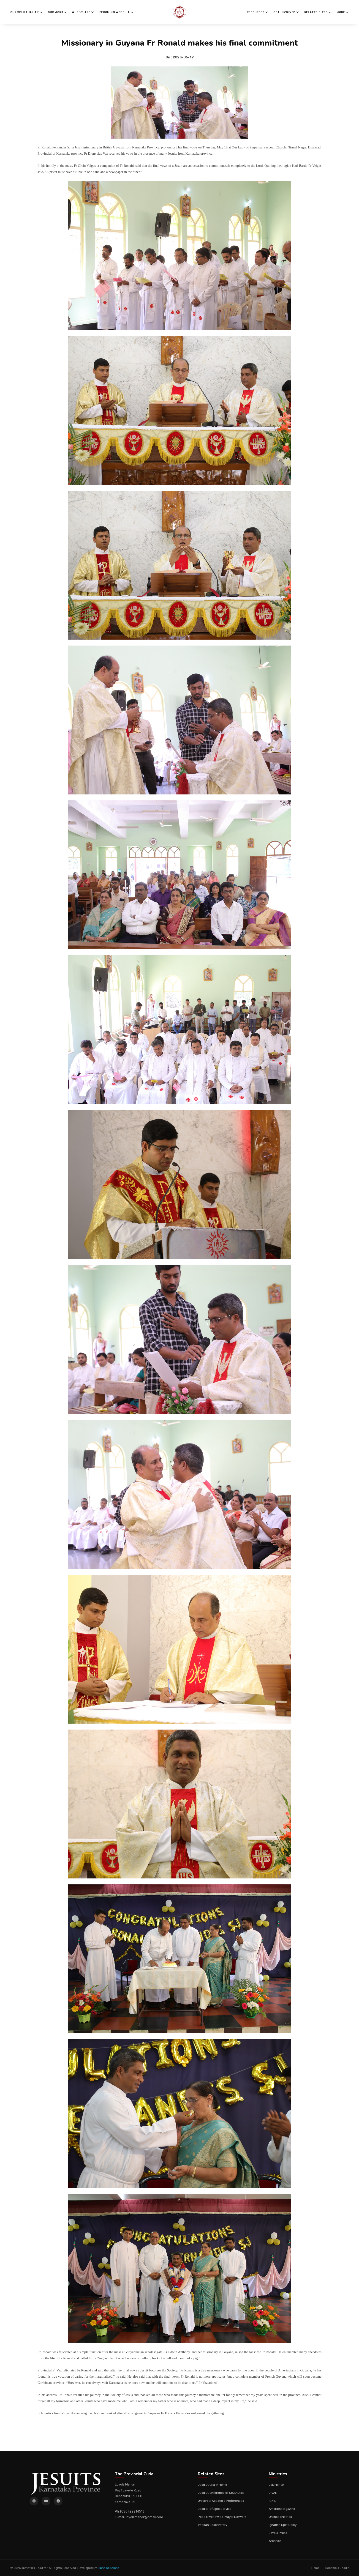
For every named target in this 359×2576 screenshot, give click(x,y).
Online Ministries (280, 2517)
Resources (257, 12)
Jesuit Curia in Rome (212, 2484)
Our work (57, 12)
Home (315, 2568)
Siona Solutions (108, 2568)
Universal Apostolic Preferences (221, 2500)
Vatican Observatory (212, 2525)
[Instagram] (34, 2501)
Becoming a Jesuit (116, 12)
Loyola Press (278, 2533)
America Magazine (282, 2508)
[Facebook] (58, 2501)
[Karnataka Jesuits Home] (179, 12)
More (343, 12)
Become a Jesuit (337, 2568)
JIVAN (273, 2492)
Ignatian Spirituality (282, 2525)
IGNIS (272, 2500)
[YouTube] (46, 2501)
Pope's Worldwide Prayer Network (222, 2517)
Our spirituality (26, 12)
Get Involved (286, 12)
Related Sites (318, 12)
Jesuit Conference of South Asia (221, 2492)
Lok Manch (276, 2484)
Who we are (83, 12)
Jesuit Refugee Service (214, 2508)
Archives (275, 2541)
